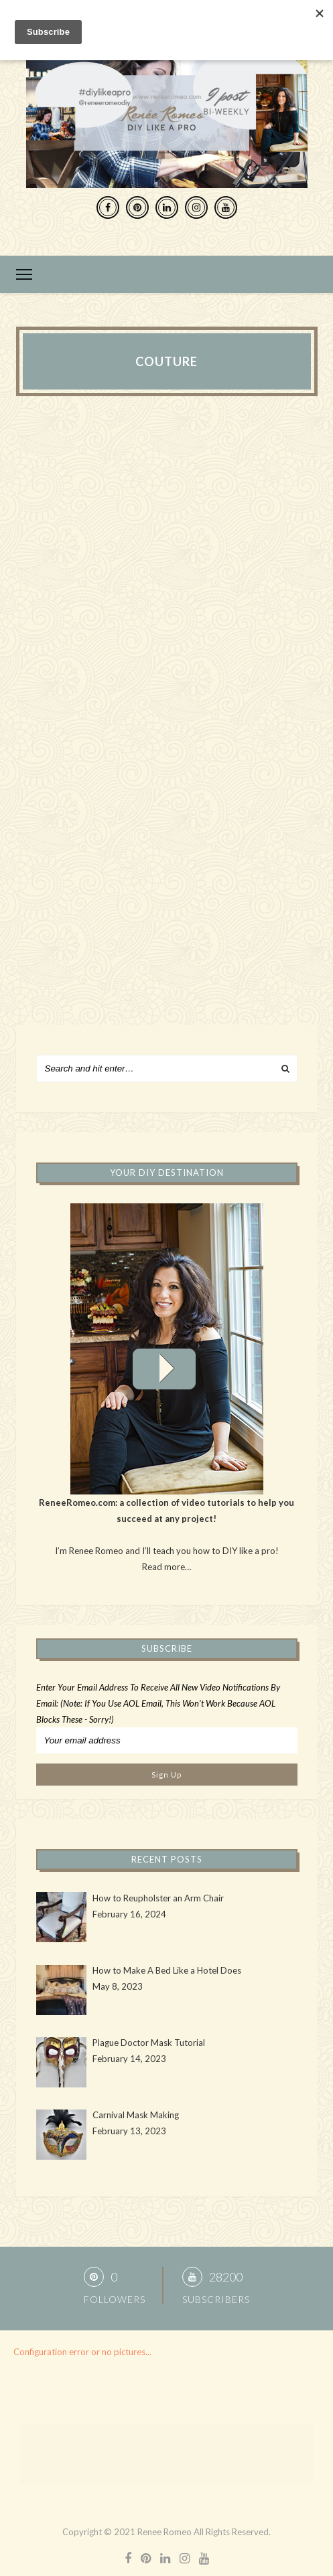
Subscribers (216, 2299)
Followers (114, 2299)
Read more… (166, 1566)
